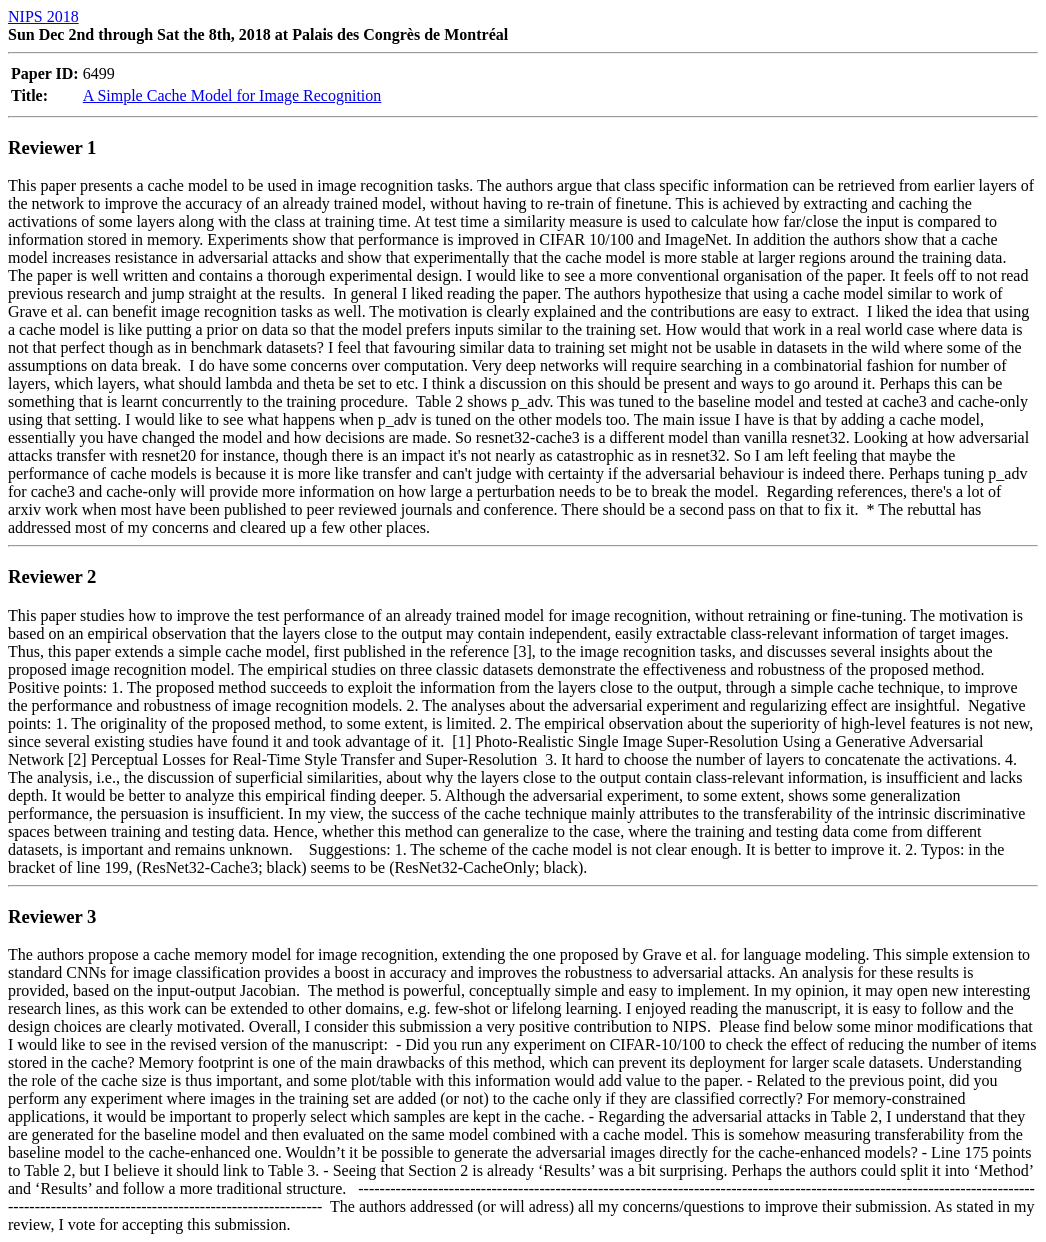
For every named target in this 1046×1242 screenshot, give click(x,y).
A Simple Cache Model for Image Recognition (232, 95)
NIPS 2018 (43, 16)
